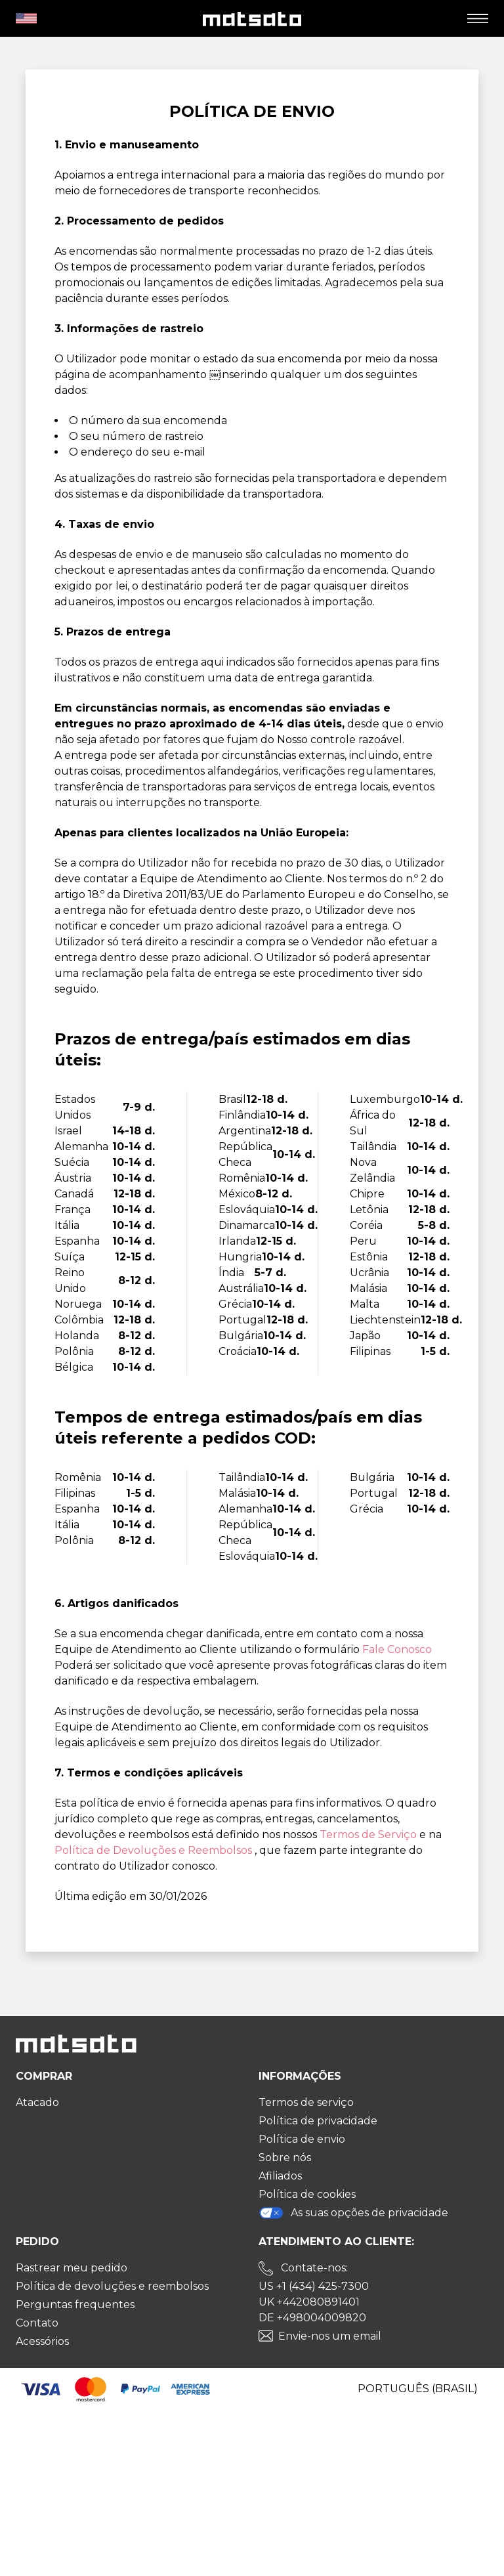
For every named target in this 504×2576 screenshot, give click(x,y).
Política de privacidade (318, 2120)
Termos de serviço (306, 2102)
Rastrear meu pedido (71, 2268)
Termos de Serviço (369, 1834)
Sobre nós (285, 2157)
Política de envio (302, 2139)
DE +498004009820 (312, 2317)
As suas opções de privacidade (353, 2213)
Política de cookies (307, 2194)
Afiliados (280, 2176)
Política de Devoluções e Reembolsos (154, 1850)
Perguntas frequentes (75, 2304)
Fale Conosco (397, 1649)
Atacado (37, 2102)
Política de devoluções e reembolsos (112, 2286)
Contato (37, 2323)
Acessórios (42, 2341)
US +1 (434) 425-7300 (314, 2286)
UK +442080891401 (309, 2302)
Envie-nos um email (329, 2336)
